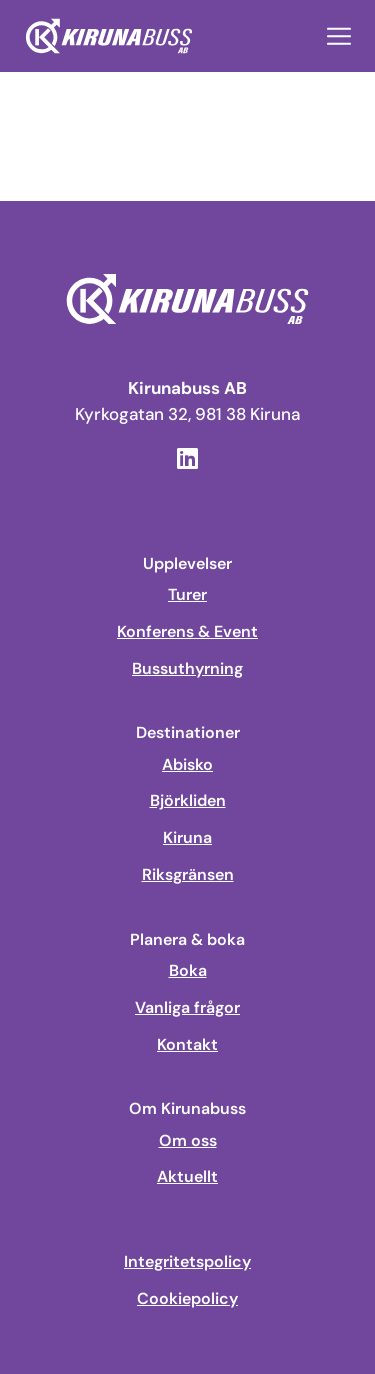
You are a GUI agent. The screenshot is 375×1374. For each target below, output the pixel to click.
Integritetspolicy (187, 1262)
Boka (188, 971)
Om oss (188, 1141)
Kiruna (187, 838)
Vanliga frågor (187, 1008)
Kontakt (187, 1045)
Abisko (187, 765)
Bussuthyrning (187, 669)
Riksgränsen (188, 875)
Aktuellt (187, 1177)
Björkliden (188, 801)
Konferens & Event (187, 632)
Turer (187, 595)
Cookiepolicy (187, 1299)
